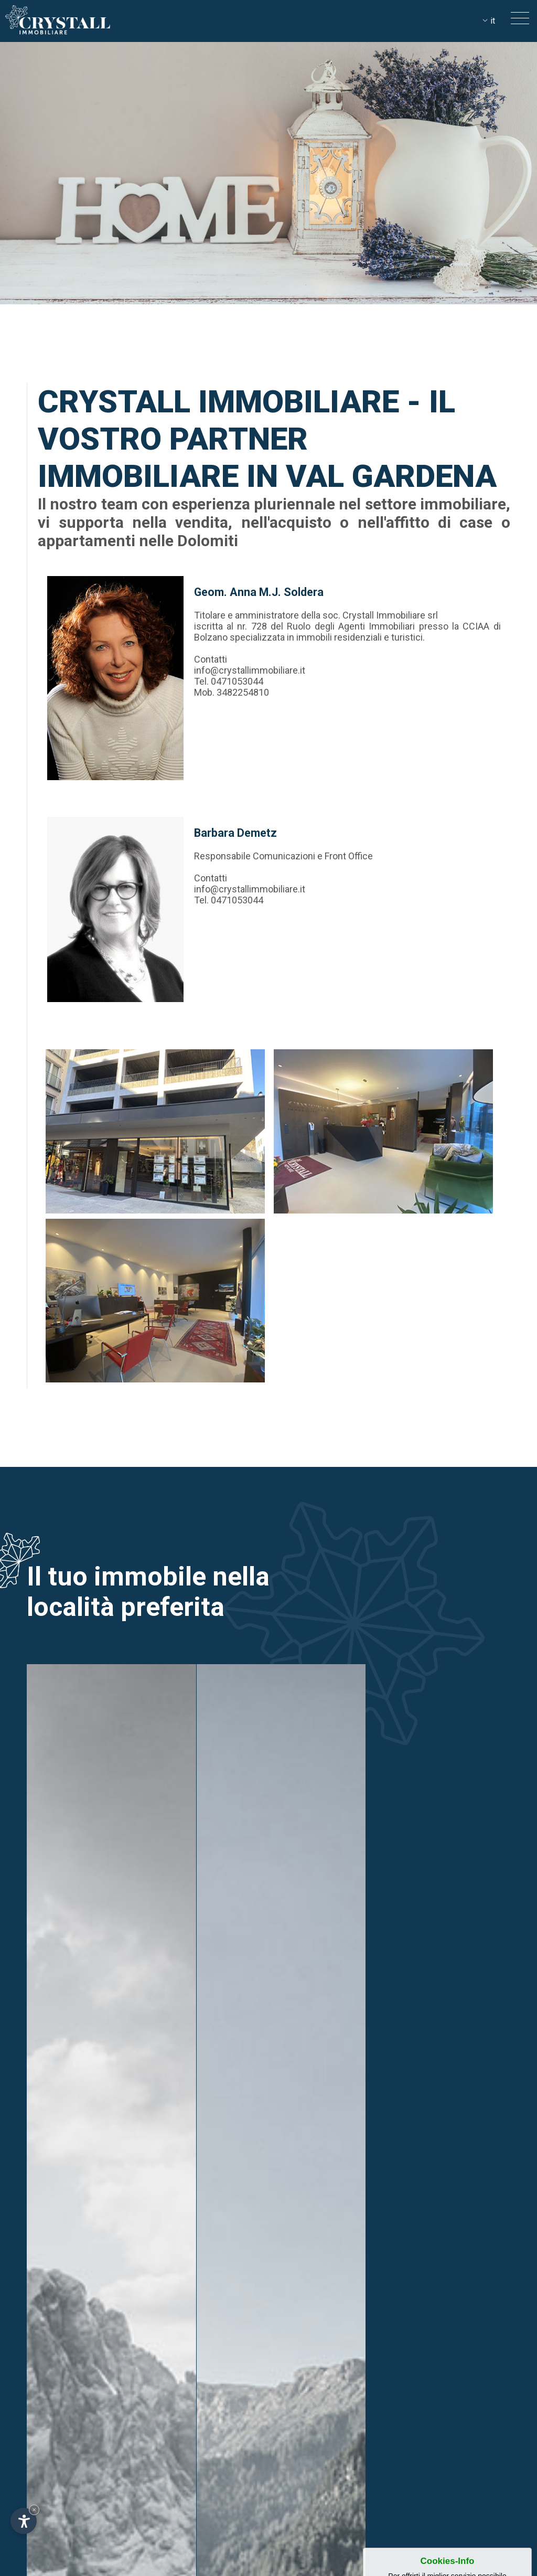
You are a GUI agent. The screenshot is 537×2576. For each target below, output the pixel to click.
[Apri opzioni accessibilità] (23, 2521)
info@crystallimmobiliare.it (249, 670)
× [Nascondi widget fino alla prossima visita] (34, 2510)
